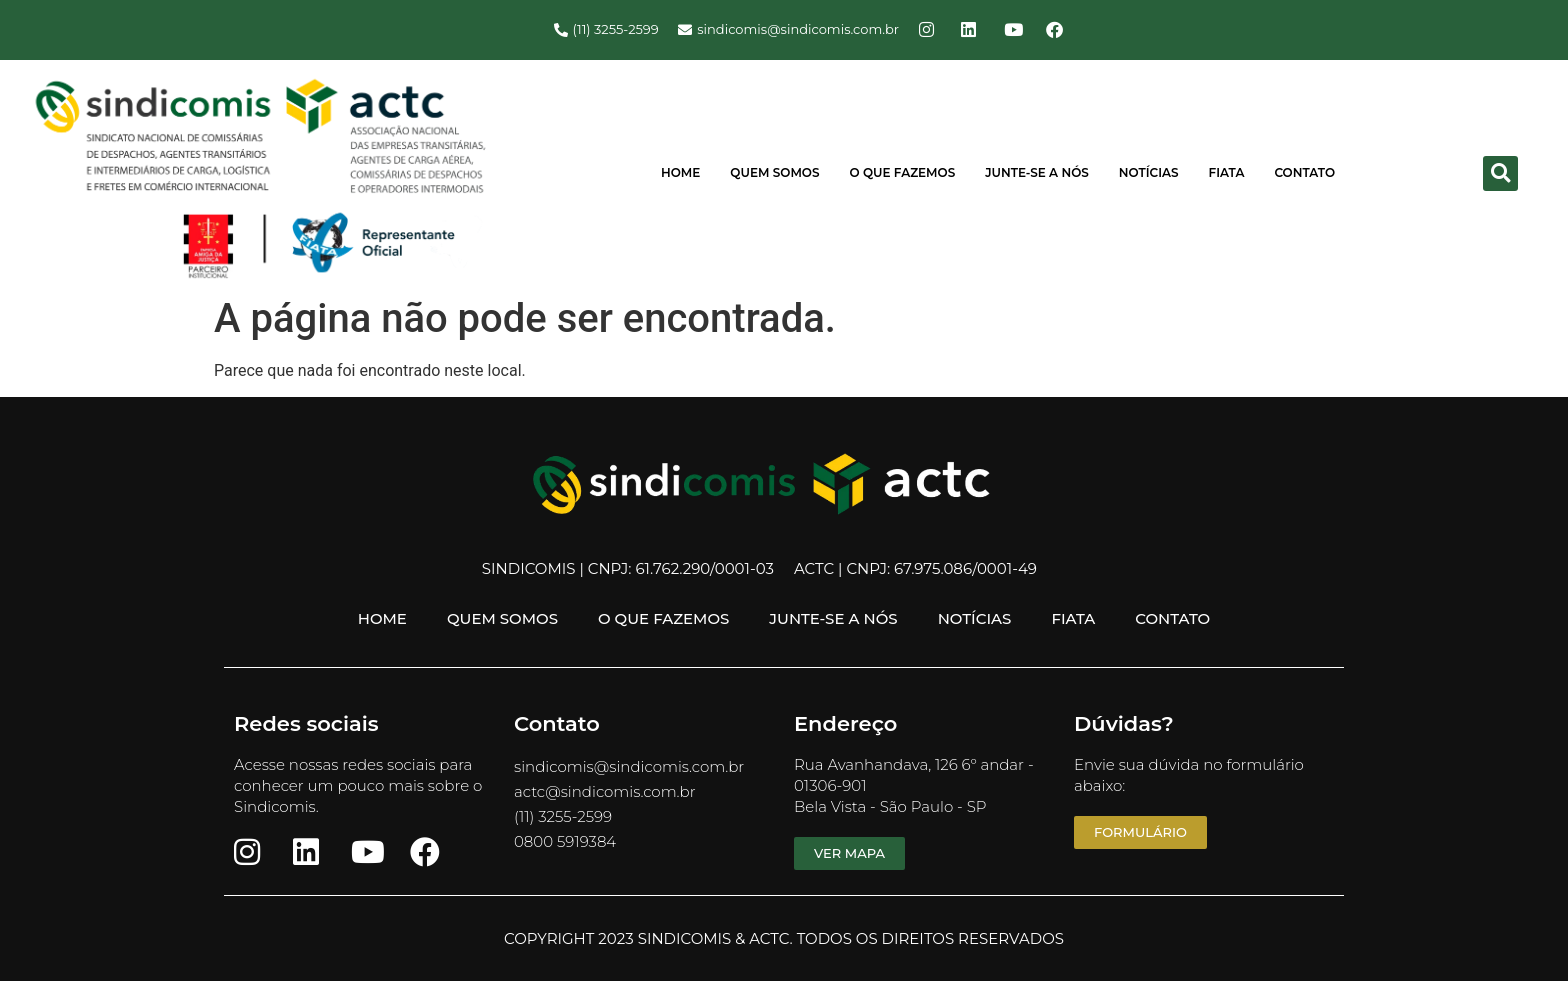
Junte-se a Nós (1037, 172)
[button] (1500, 173)
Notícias (1149, 172)
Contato (1304, 172)
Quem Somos (774, 172)
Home (680, 172)
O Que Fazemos (903, 172)
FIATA (1227, 172)
